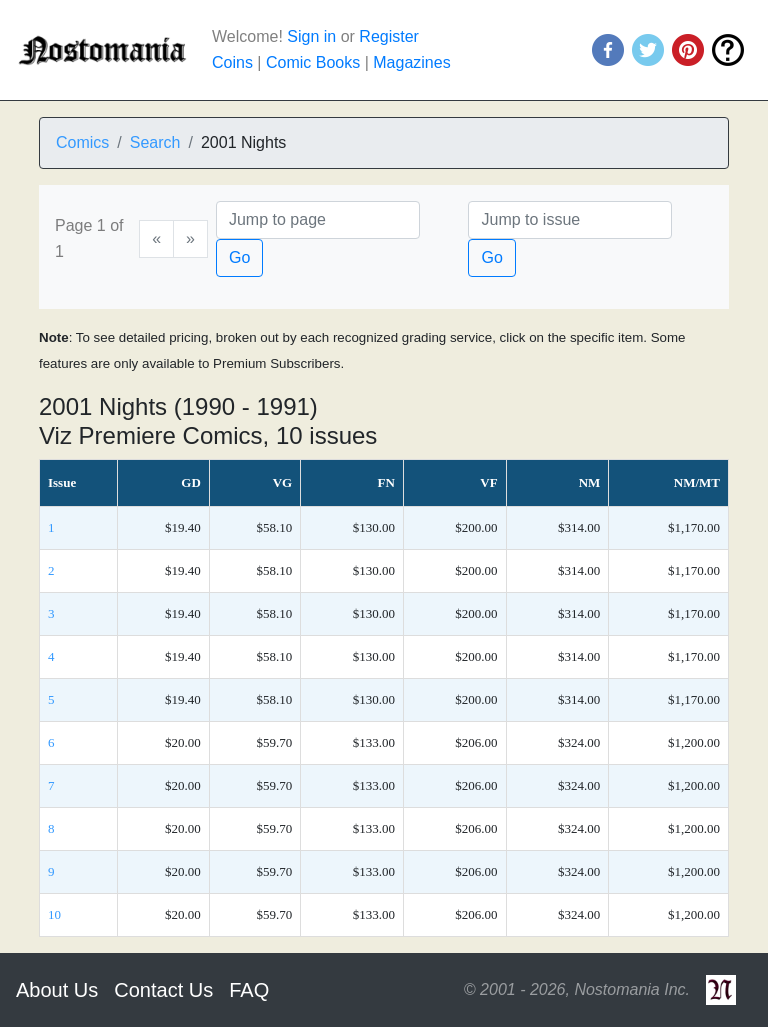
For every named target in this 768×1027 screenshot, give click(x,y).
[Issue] (570, 220)
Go (239, 257)
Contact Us (163, 990)
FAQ (249, 990)
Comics (82, 142)
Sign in (311, 36)
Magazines (411, 62)
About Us (57, 990)
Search (155, 142)
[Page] (318, 220)
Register (389, 36)
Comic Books (313, 62)
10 (54, 914)
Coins (232, 62)
